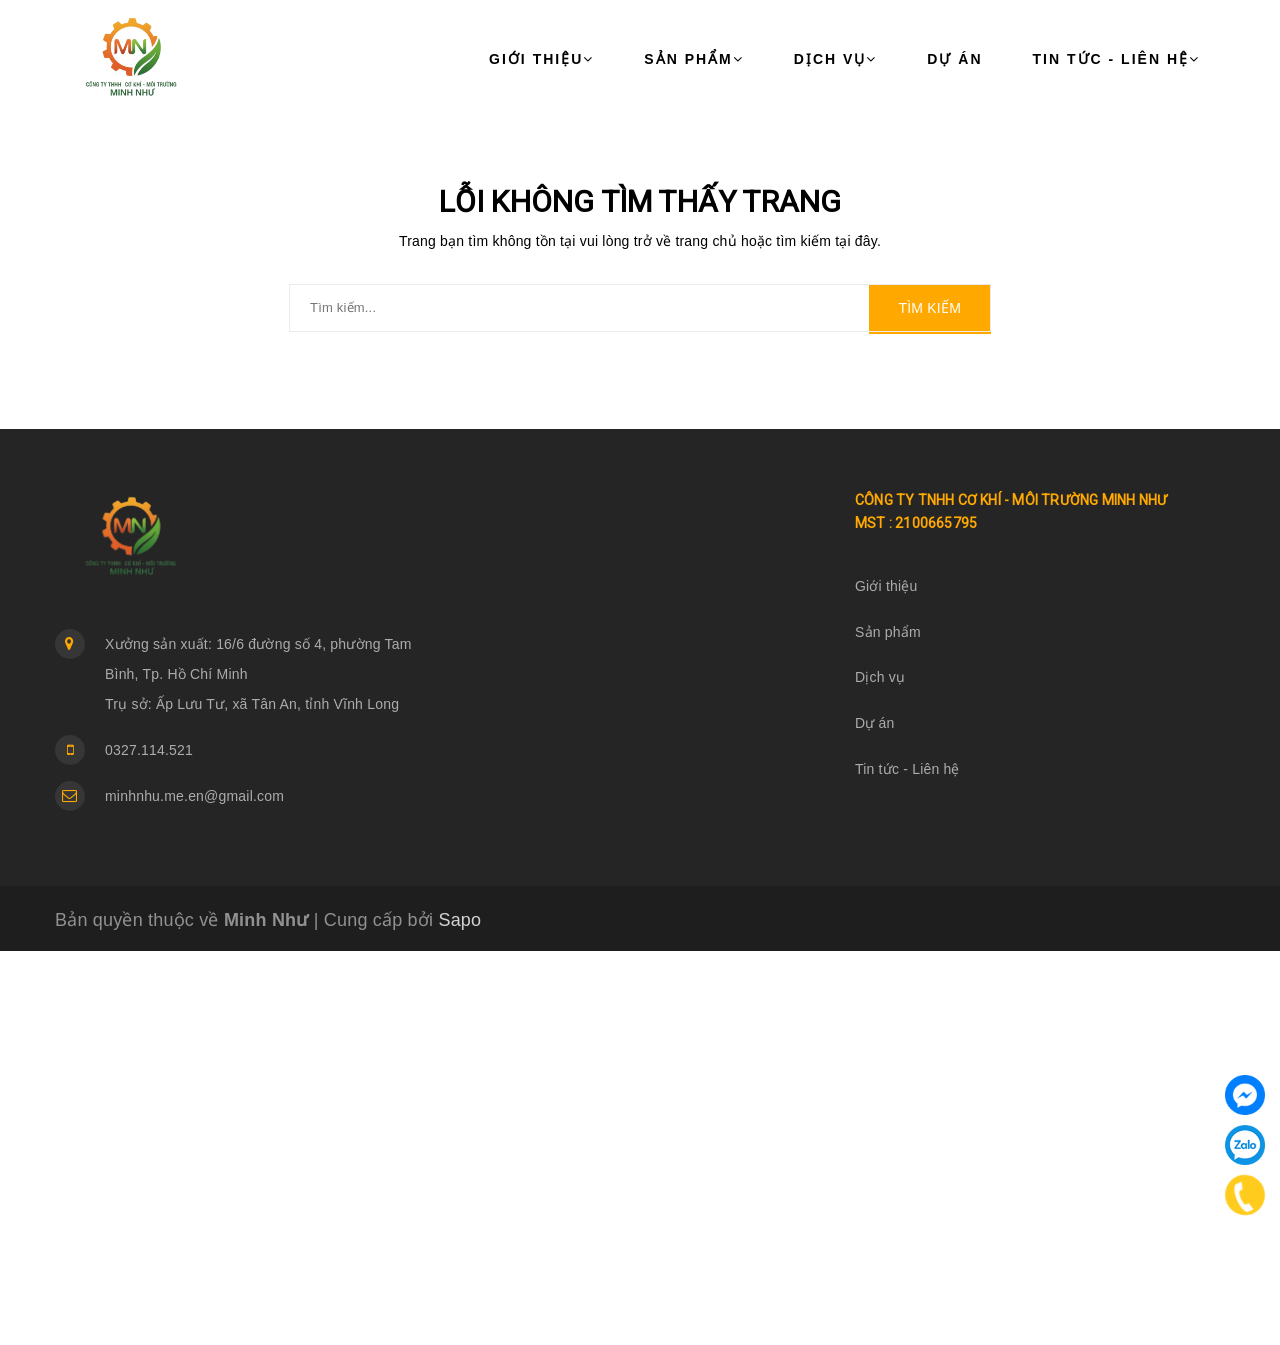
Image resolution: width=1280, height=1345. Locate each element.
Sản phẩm (693, 59)
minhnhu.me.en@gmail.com (194, 796)
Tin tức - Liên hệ (1116, 59)
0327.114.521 (149, 750)
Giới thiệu (541, 59)
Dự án (954, 59)
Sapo (459, 920)
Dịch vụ (836, 59)
